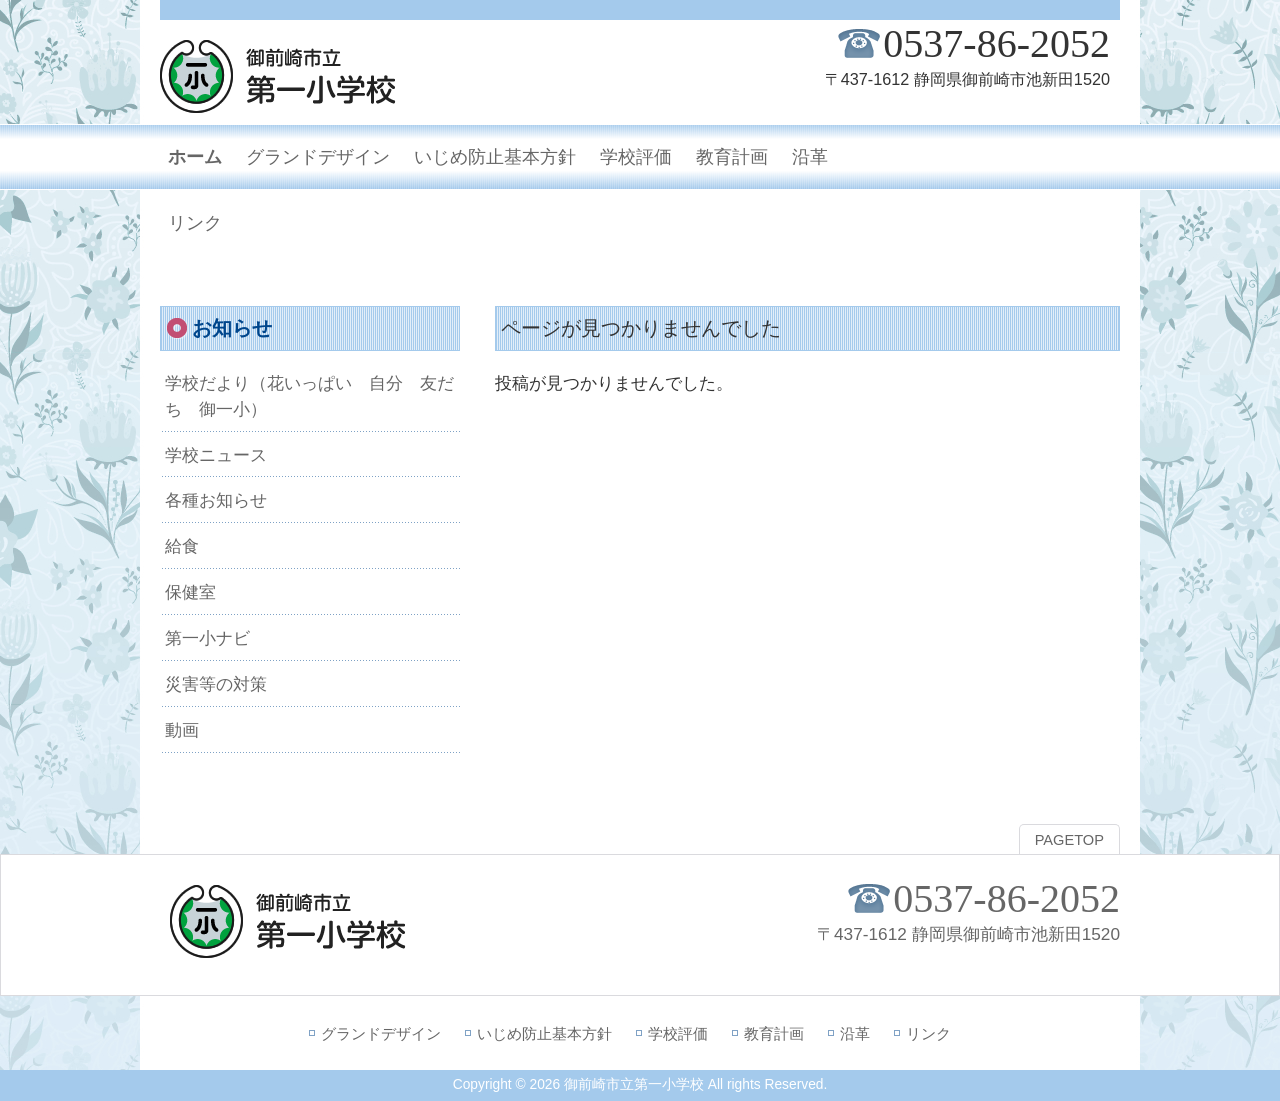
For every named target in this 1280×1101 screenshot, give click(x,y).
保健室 (190, 592)
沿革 (855, 1033)
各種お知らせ (216, 500)
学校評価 (678, 1033)
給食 (182, 546)
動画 (182, 730)
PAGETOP (1069, 840)
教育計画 (774, 1033)
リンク (928, 1033)
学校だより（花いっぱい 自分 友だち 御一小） (309, 396)
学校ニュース (216, 455)
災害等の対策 (216, 684)
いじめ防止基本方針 (544, 1033)
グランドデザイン (381, 1033)
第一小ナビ (207, 638)
